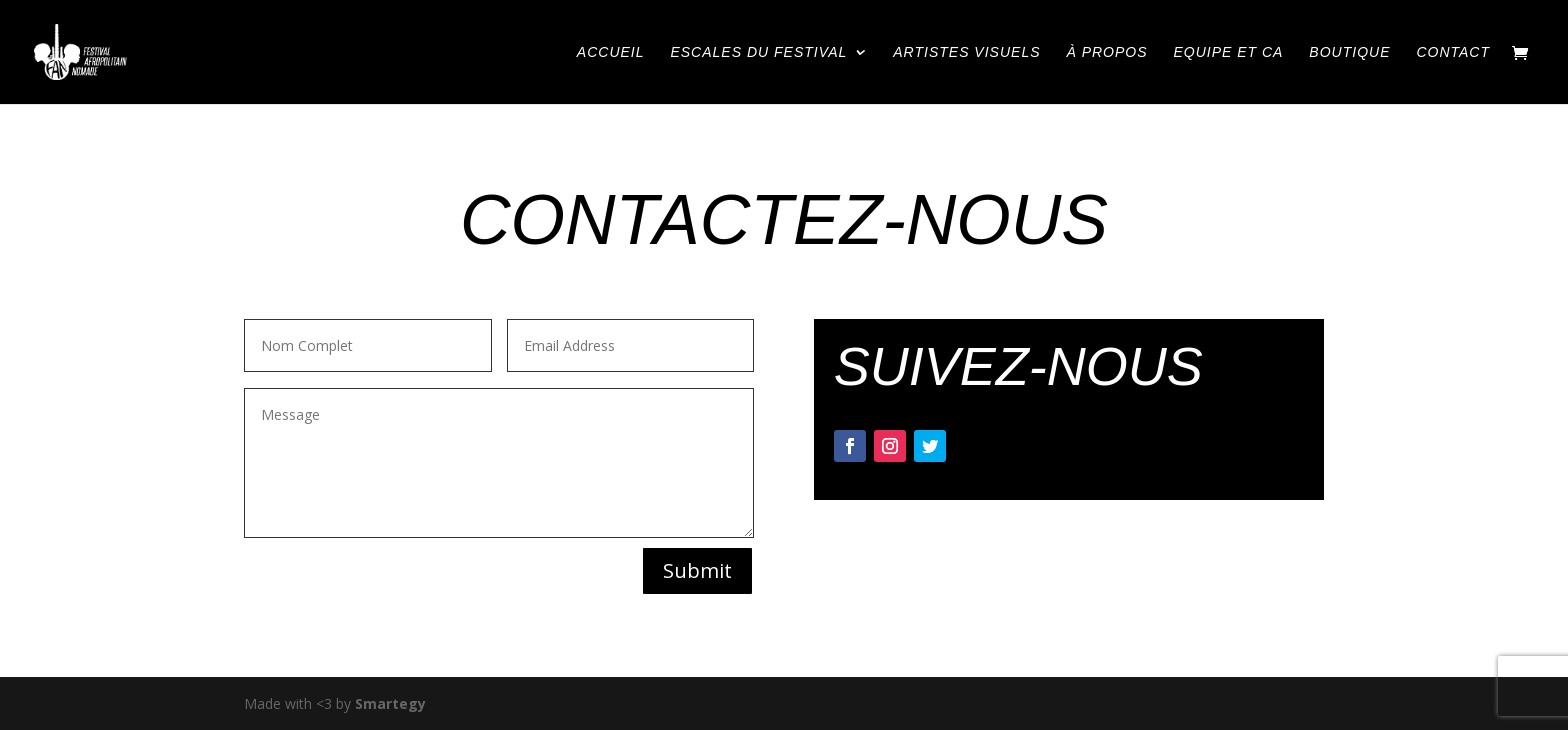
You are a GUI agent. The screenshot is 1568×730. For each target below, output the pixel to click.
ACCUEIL (611, 52)
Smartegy (390, 703)
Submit (697, 570)
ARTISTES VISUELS (966, 52)
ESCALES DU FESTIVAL (758, 52)
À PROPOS (1106, 52)
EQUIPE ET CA (1228, 52)
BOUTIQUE (1349, 52)
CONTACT (1453, 52)
